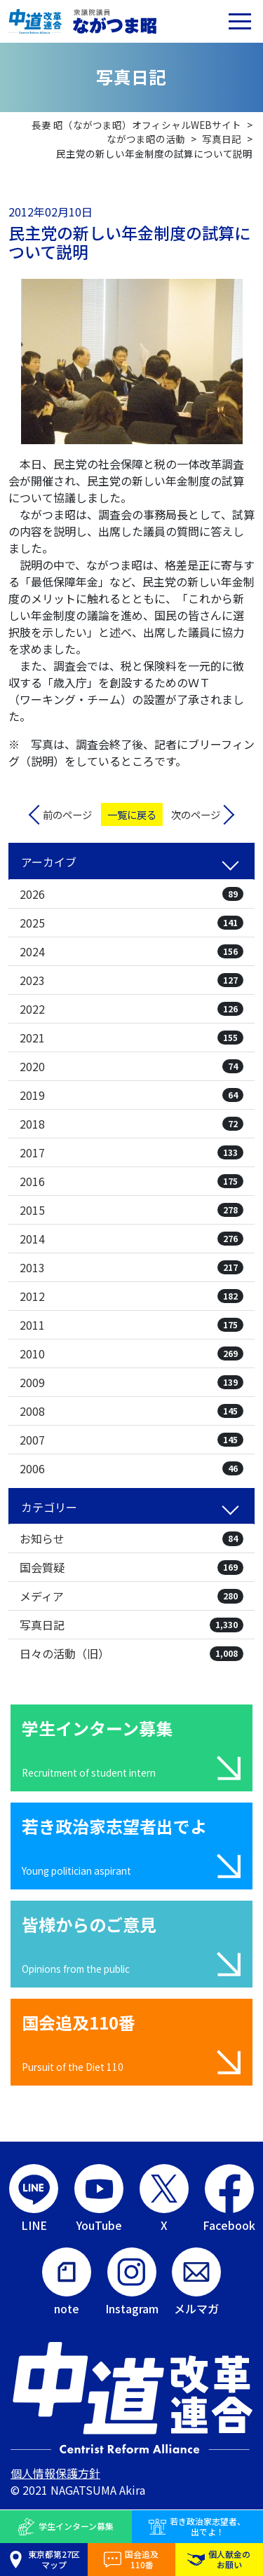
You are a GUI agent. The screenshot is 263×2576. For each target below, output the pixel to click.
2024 (131, 951)
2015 (131, 1209)
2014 (131, 1238)
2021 (131, 1037)
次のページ (195, 814)
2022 (131, 1008)
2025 (131, 922)
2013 (131, 1267)
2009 (131, 1382)
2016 (131, 1181)
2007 (131, 1439)
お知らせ (131, 1538)
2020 (131, 1066)
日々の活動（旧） (131, 1653)
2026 (131, 894)
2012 (131, 1296)
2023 (131, 980)
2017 (131, 1152)
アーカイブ (48, 861)
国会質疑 (131, 1567)
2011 (131, 1324)
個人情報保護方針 (55, 2473)
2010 (131, 1353)
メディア (131, 1595)
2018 (131, 1123)
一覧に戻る (131, 814)
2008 (131, 1411)
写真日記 (131, 1624)
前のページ (67, 814)
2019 (131, 1095)
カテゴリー (49, 1507)
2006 (131, 1468)
